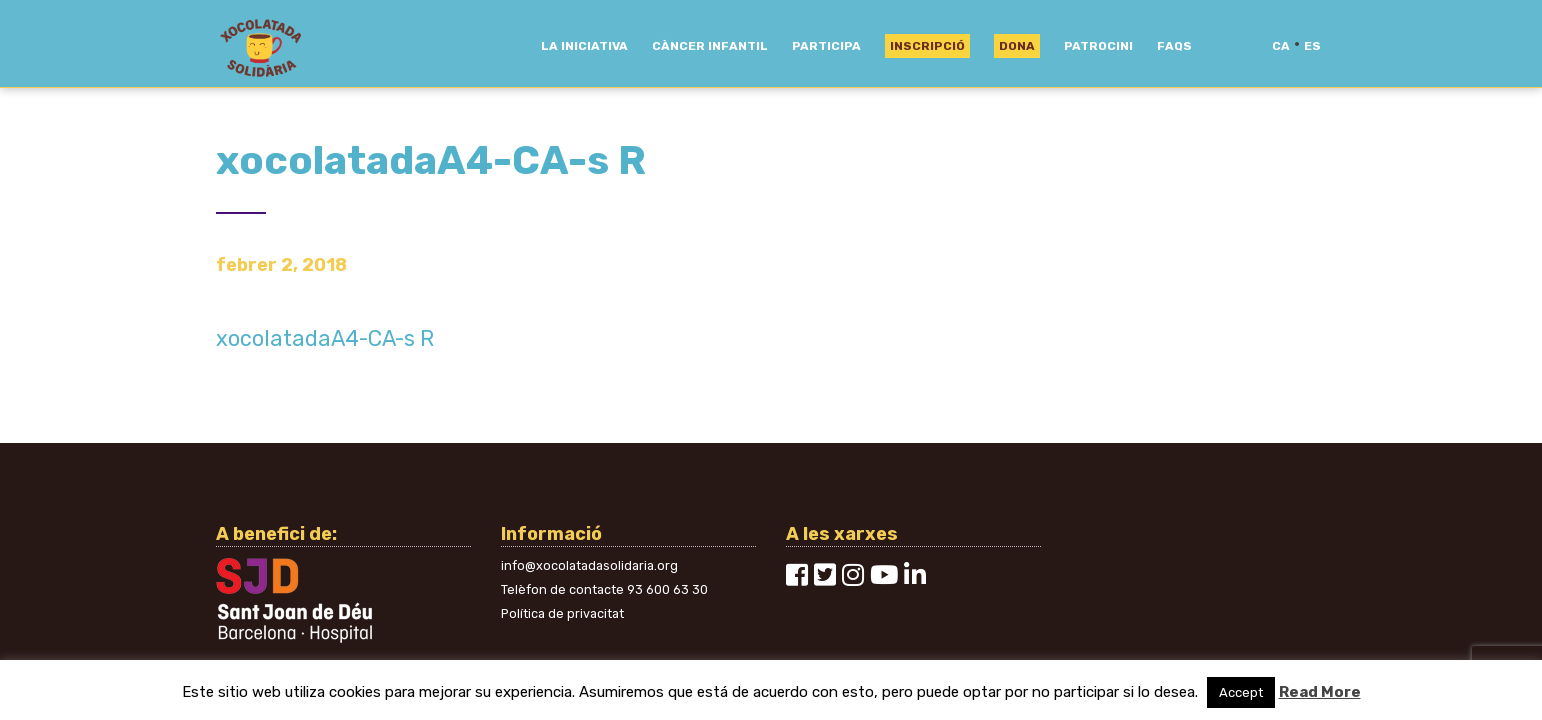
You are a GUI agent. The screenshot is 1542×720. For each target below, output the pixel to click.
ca (1281, 46)
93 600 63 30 (667, 589)
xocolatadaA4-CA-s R (325, 338)
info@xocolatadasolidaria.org (589, 565)
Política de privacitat (562, 613)
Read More (1320, 692)
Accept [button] (1241, 692)
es (1312, 46)
